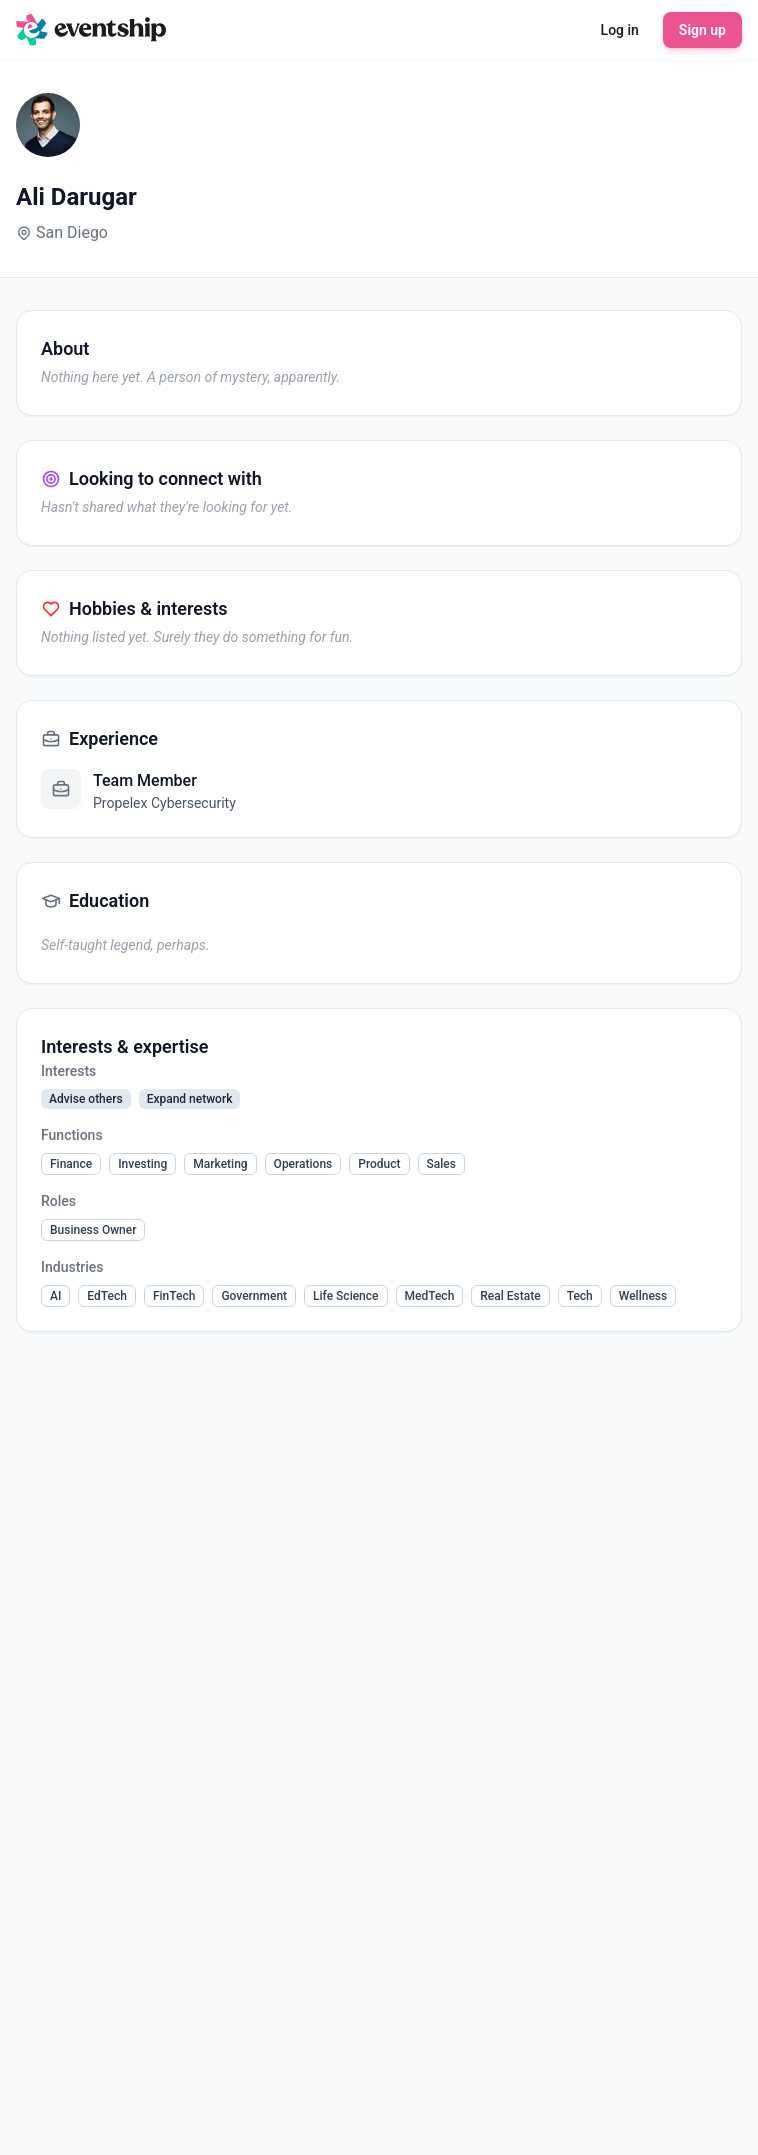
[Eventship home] (91, 30)
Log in (620, 30)
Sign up (702, 30)
